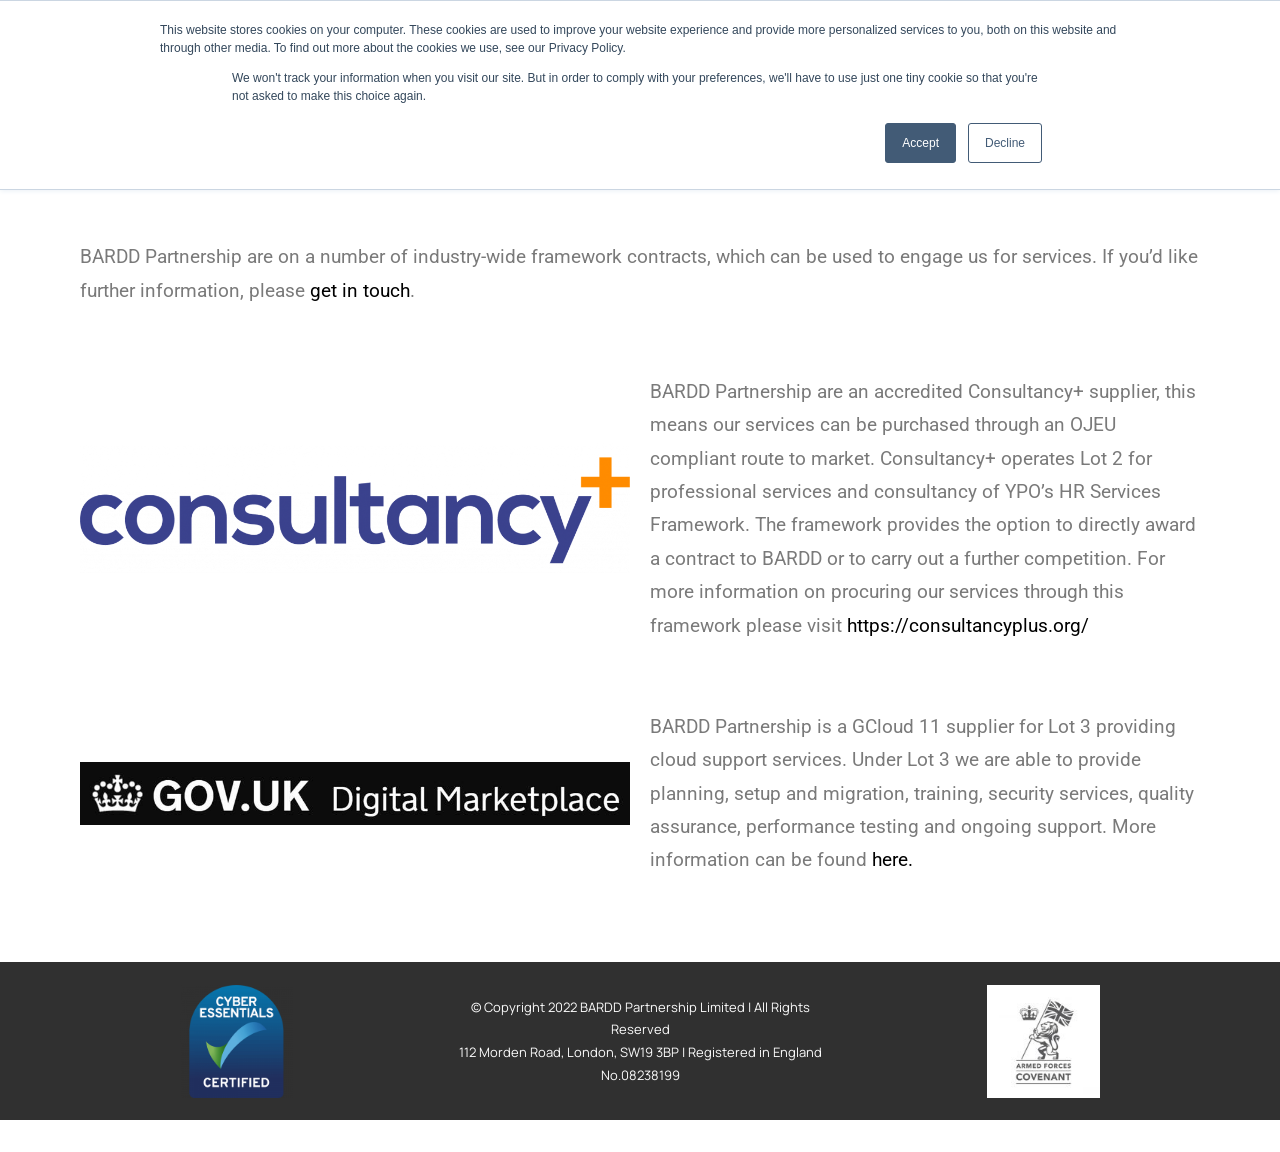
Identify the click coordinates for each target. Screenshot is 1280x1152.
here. (892, 859)
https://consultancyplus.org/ (968, 625)
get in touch (360, 290)
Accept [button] (920, 143)
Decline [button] (1005, 143)
